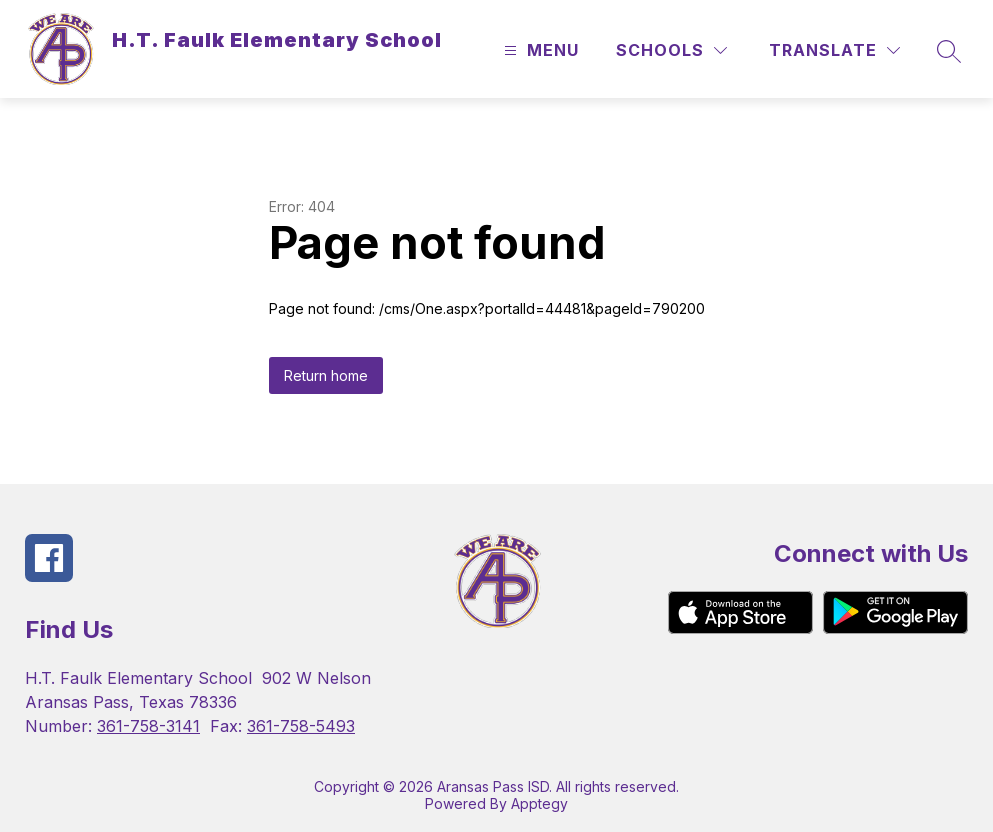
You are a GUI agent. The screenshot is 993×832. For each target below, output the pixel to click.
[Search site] (949, 51)
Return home (326, 375)
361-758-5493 (301, 726)
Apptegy (539, 803)
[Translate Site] (834, 50)
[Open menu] (539, 50)
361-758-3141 (148, 726)
